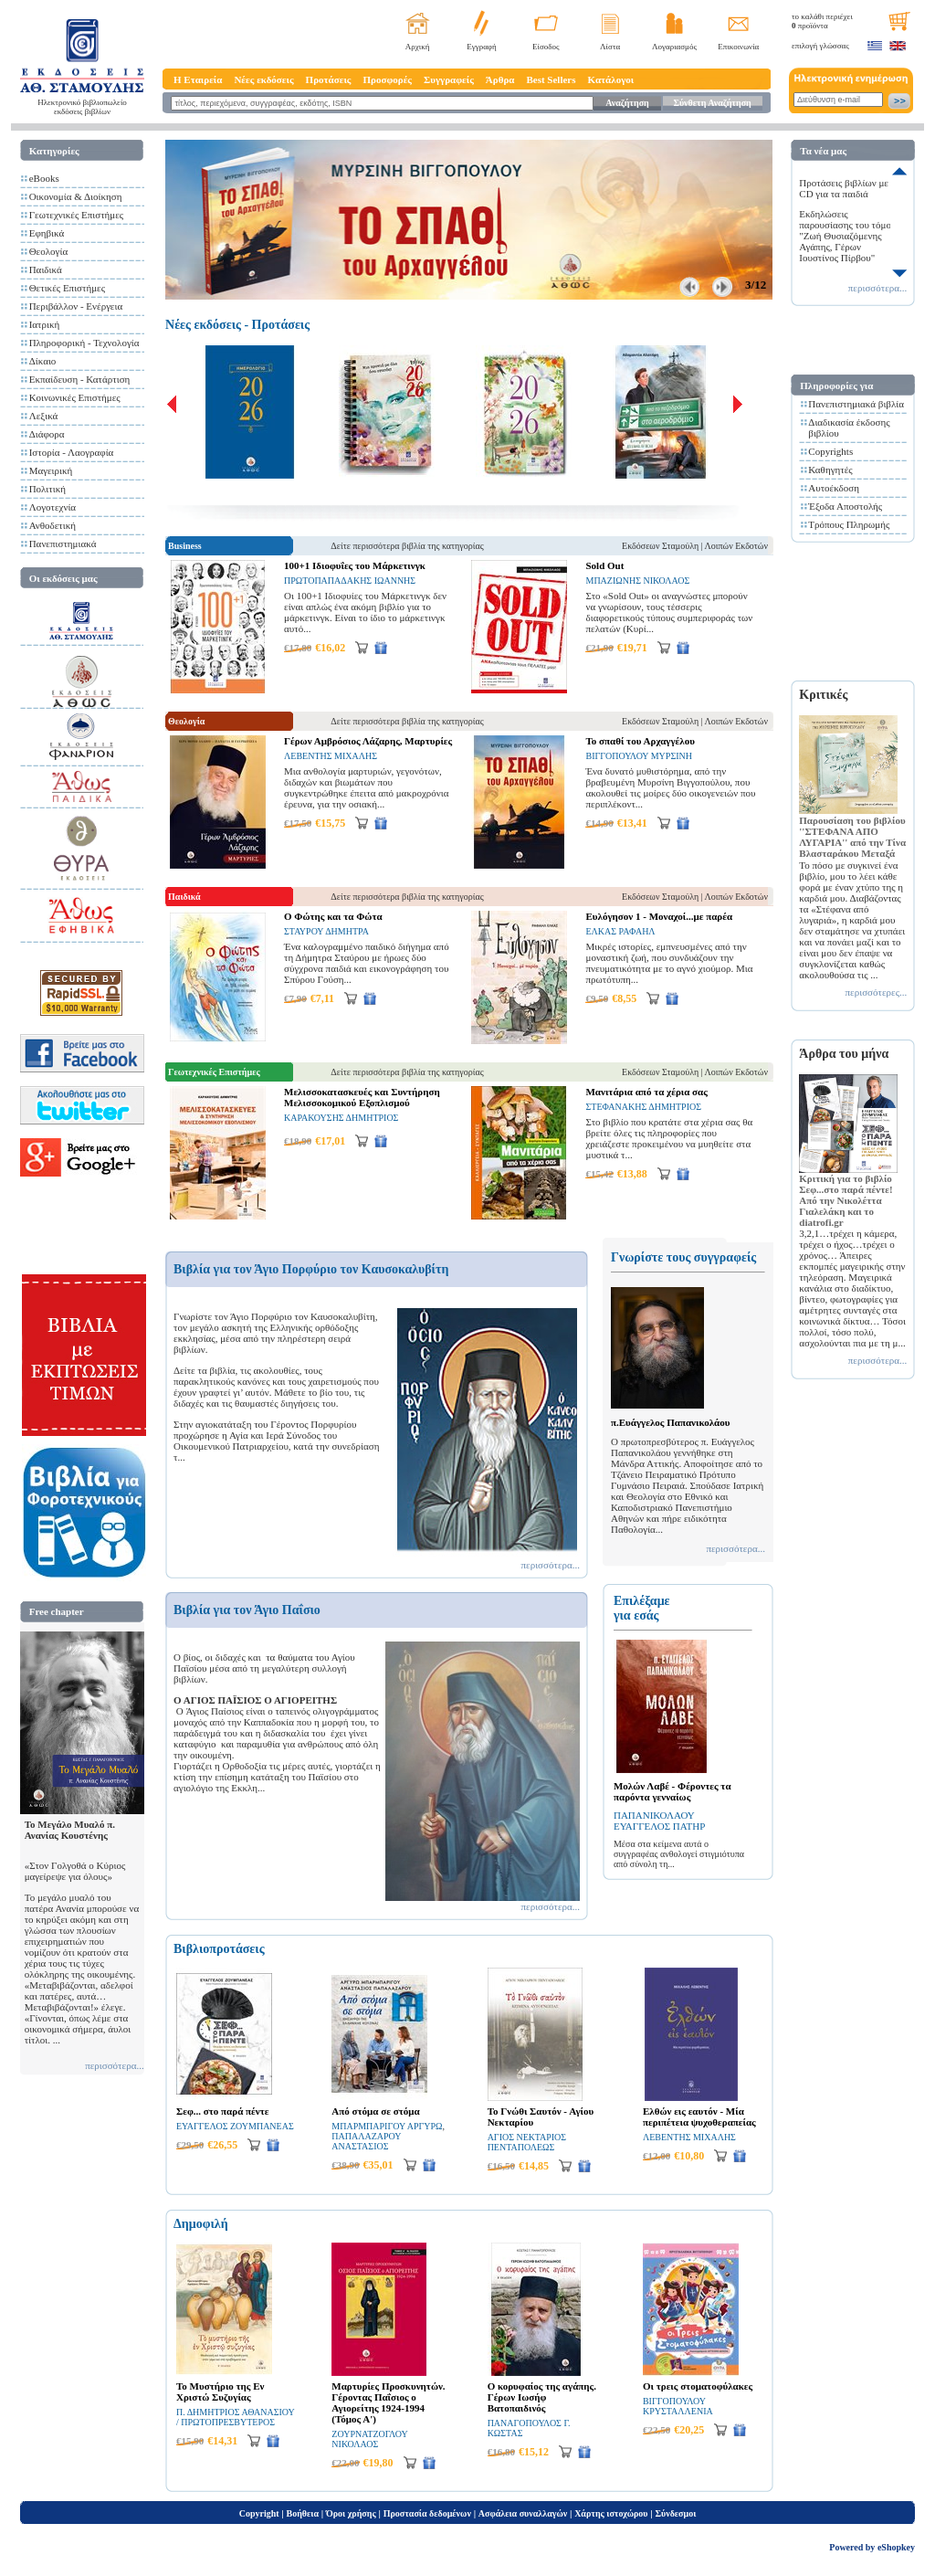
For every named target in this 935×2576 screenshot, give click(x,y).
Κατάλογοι (611, 79)
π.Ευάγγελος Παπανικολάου (670, 1422)
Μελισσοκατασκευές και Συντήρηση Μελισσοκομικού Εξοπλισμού (362, 1097)
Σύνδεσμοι (675, 2513)
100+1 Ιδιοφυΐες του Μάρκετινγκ (354, 565)
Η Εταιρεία (197, 79)
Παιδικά (45, 269)
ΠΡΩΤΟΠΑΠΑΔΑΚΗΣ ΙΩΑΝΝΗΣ (349, 580)
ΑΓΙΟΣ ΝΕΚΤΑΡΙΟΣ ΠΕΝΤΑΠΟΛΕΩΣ (527, 2142)
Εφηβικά (47, 232)
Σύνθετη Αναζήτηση (712, 103)
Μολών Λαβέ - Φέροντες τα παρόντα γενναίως (672, 1791)
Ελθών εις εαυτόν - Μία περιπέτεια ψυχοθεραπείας (699, 2116)
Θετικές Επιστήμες (67, 287)
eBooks (44, 178)
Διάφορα (47, 433)
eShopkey (896, 2547)
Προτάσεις (329, 79)
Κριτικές (823, 695)
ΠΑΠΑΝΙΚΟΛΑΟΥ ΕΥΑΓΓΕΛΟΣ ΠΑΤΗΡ (659, 1821)
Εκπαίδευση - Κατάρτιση (80, 379)
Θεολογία (48, 251)
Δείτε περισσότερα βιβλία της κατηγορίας (407, 546)
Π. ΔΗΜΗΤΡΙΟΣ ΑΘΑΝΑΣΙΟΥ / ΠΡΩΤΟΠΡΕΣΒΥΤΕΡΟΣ (235, 2417)
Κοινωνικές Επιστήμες (75, 397)
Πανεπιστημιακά (63, 543)
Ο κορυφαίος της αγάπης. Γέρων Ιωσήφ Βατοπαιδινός (542, 2397)
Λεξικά (43, 415)
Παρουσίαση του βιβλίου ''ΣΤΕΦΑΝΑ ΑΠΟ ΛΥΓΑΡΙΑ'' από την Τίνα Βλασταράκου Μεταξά (852, 837)
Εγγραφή (482, 46)
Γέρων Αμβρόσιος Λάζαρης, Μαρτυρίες (368, 740)
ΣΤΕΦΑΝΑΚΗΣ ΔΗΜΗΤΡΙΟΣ (643, 1107)
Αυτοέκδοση (833, 487)
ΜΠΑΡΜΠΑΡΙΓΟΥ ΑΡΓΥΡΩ (386, 2126)
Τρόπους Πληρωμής (848, 524)
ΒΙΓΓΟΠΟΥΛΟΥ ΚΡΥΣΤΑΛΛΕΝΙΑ (678, 2406)
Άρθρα (500, 79)
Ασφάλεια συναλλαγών (522, 2513)
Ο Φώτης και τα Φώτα (333, 916)
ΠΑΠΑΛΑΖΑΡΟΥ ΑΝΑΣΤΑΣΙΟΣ (366, 2141)
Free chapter (56, 1611)
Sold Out (604, 565)
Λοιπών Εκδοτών (736, 546)
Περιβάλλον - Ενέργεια (76, 306)
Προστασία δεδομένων (427, 2513)
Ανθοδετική (52, 525)
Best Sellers (550, 79)
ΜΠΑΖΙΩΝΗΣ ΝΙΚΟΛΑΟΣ (637, 580)
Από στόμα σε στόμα (375, 2111)
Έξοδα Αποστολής (845, 506)
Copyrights (830, 451)
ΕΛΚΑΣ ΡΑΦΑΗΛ (620, 931)
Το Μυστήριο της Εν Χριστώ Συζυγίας (220, 2391)
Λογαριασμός (674, 46)
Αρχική (417, 46)
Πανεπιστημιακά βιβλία (856, 403)
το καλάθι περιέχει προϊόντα (822, 21)
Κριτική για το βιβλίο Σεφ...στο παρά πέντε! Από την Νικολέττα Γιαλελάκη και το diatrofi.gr (845, 1200)
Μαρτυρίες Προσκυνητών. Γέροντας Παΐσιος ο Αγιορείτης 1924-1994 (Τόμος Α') (388, 2402)
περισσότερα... (114, 2065)
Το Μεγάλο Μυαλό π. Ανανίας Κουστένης (70, 1830)
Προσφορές (387, 79)
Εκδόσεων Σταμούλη (660, 546)
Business (185, 546)
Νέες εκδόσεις (263, 79)
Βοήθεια (303, 2513)
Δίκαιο (43, 360)
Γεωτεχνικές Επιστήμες (76, 214)
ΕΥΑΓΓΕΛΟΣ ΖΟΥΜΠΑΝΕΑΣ (235, 2126)
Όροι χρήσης (351, 2513)
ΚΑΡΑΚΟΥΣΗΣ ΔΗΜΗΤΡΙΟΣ (341, 1118)
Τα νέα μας (823, 150)
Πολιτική (47, 488)
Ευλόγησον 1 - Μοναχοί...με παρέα (658, 916)
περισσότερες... (877, 992)
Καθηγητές (830, 469)
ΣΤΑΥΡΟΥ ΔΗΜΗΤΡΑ (326, 931)
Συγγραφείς (449, 79)
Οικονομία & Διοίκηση (75, 196)
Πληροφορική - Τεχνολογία (84, 342)
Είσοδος (546, 46)
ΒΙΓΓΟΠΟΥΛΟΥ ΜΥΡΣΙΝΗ (638, 756)
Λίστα (610, 46)
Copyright (259, 2513)
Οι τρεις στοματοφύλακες (697, 2386)
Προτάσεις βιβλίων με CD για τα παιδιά (843, 188)
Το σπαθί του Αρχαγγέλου (639, 740)
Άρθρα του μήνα (843, 1054)
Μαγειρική (51, 470)
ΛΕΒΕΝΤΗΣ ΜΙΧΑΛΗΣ (330, 756)
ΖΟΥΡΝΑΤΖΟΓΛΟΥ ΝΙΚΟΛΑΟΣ (369, 2439)
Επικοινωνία (738, 46)
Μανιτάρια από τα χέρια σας (646, 1091)
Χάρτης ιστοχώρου (610, 2513)
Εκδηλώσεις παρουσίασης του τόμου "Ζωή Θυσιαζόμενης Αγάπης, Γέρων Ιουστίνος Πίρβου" (847, 235)
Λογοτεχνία (52, 506)
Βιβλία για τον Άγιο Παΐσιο (246, 1610)
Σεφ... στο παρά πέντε (222, 2111)
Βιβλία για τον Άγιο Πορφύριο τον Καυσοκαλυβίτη (310, 1269)
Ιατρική (44, 324)
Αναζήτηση (626, 103)
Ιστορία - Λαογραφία (71, 452)
